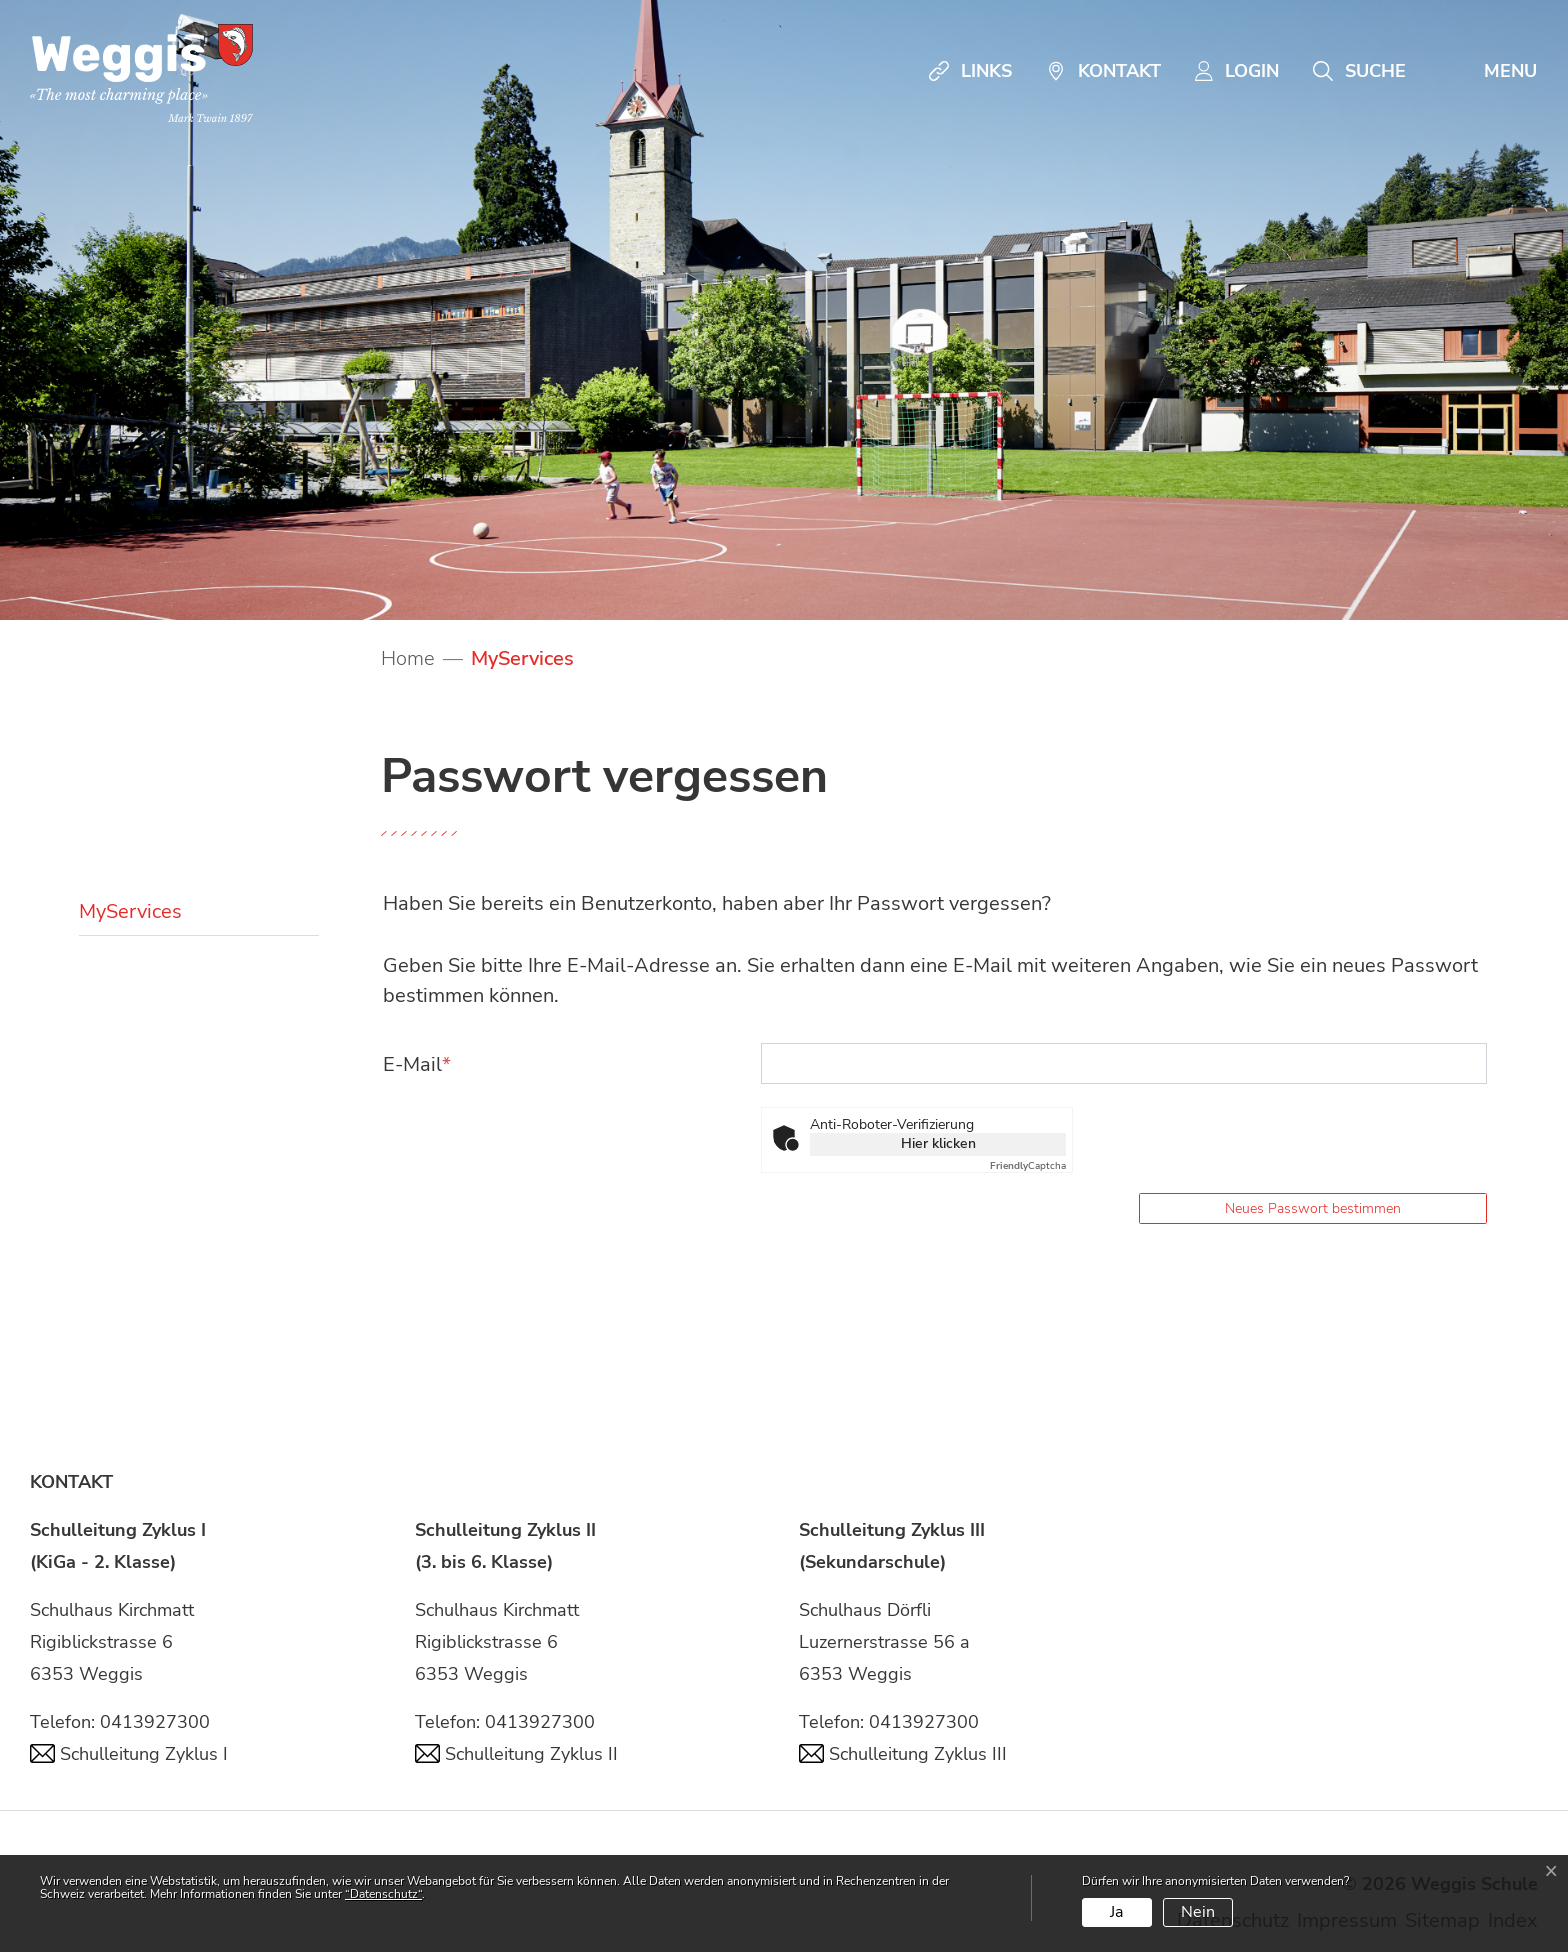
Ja (1116, 1912)
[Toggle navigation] (1488, 71)
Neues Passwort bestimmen (1313, 1208)
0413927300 (155, 1722)
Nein (1198, 1912)
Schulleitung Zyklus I (129, 1754)
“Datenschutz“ (383, 1894)
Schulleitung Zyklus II (516, 1754)
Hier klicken (938, 1143)
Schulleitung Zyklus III (903, 1754)
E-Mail (417, 1064)
